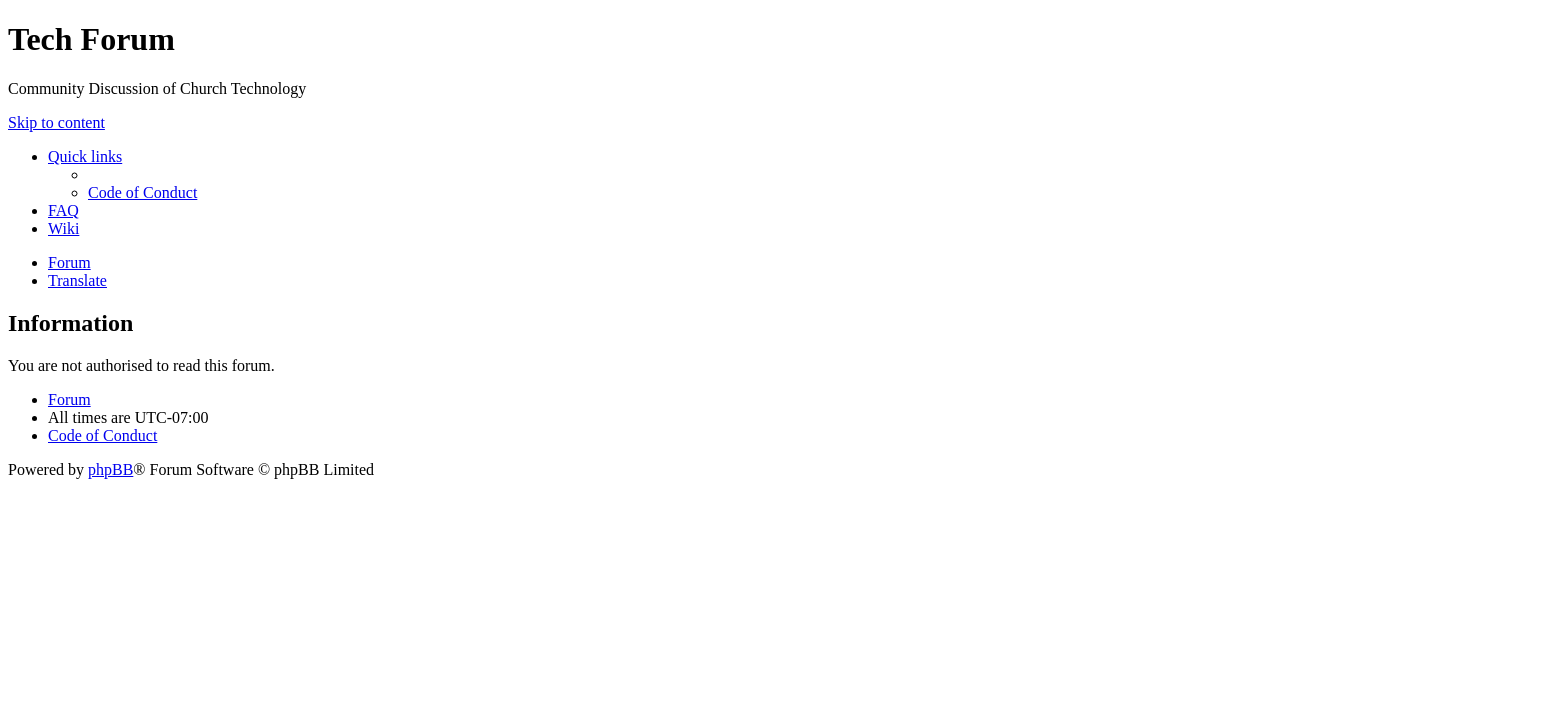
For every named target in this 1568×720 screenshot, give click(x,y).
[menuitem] (142, 192)
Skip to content (56, 122)
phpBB (110, 469)
